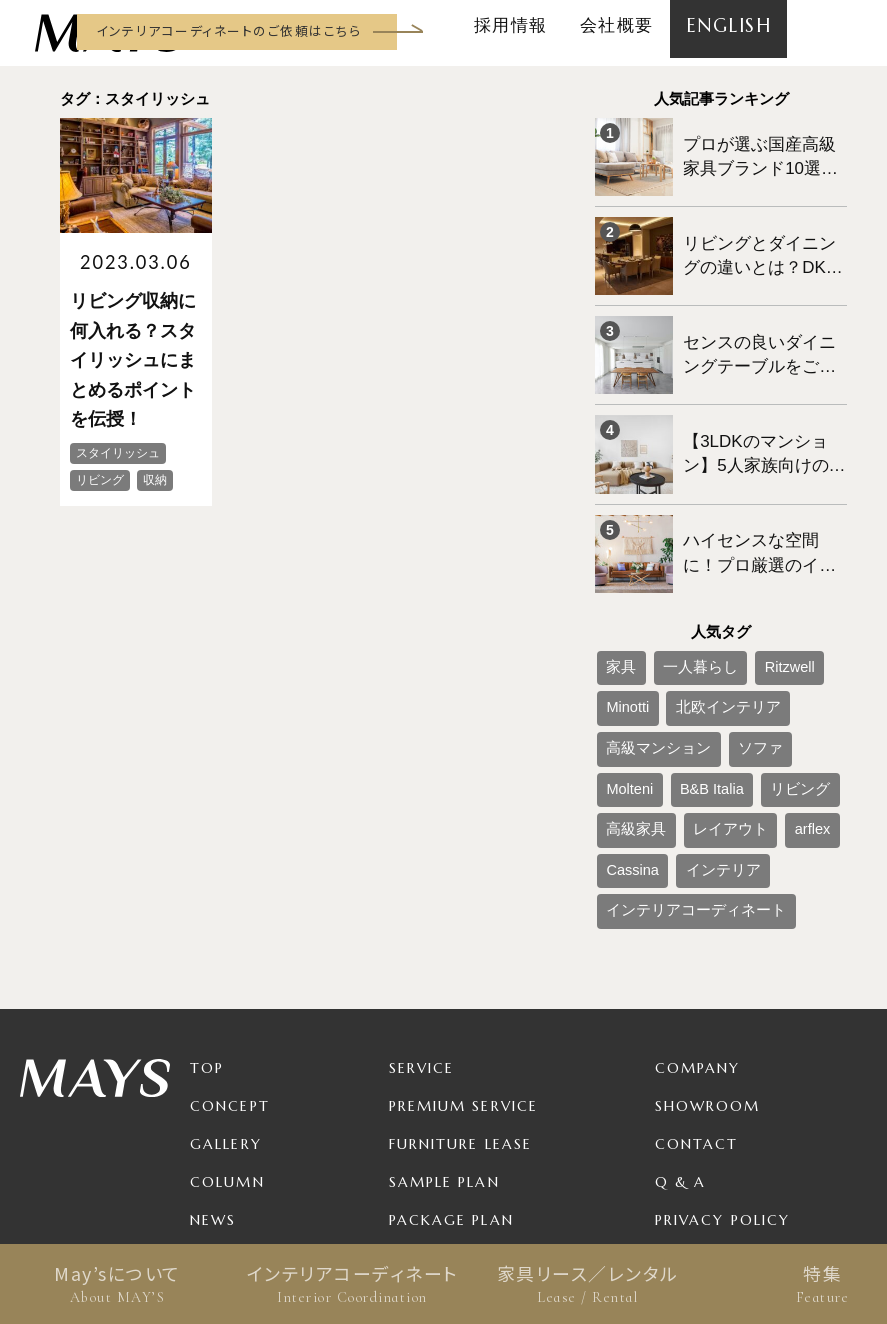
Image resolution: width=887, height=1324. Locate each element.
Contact (697, 992)
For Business (446, 1144)
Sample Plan (444, 1030)
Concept (230, 954)
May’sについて (117, 1284)
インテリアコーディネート (352, 1284)
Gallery (226, 992)
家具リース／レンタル (587, 1284)
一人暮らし (677, 598)
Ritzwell (747, 598)
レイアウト (701, 697)
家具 (615, 598)
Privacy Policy (722, 1068)
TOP (207, 916)
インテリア (696, 730)
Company (698, 916)
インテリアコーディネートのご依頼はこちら (228, 30)
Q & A (681, 1030)
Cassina (624, 730)
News (213, 1068)
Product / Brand (468, 1106)
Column (227, 1030)
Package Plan (451, 1068)
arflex (765, 697)
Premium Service (464, 954)
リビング (814, 664)
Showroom (708, 954)
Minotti (805, 598)
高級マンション (749, 631)
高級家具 (627, 697)
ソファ (621, 664)
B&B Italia (743, 664)
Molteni (678, 664)
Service (422, 916)
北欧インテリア (645, 631)
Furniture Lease (461, 992)
